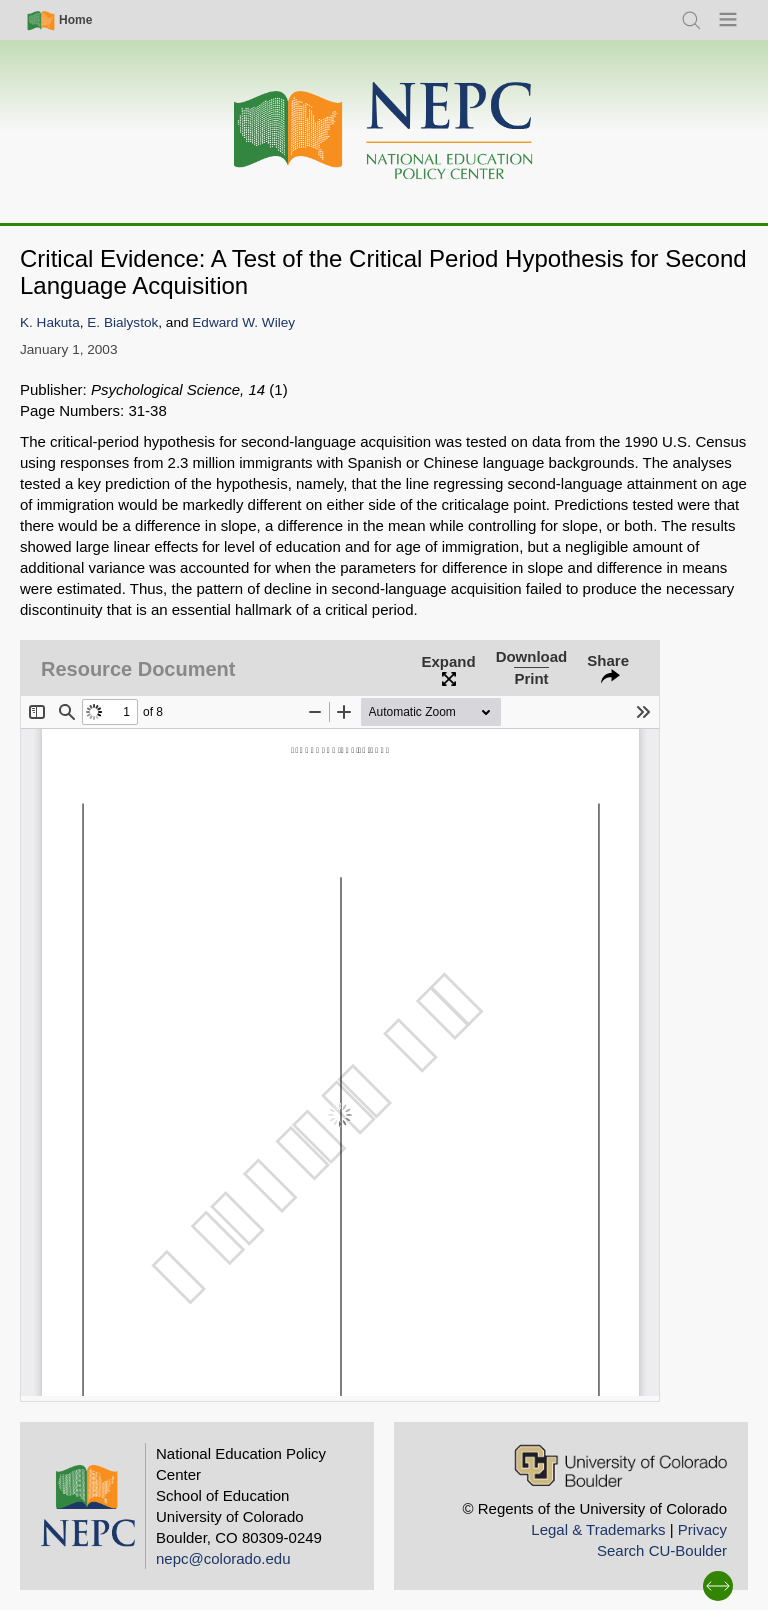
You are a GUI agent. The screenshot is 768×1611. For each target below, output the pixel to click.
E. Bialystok (122, 322)
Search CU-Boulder (662, 1550)
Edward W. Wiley (243, 322)
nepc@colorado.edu (223, 1558)
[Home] (384, 131)
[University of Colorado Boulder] (620, 1465)
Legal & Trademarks (598, 1529)
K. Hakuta (50, 322)
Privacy (702, 1529)
